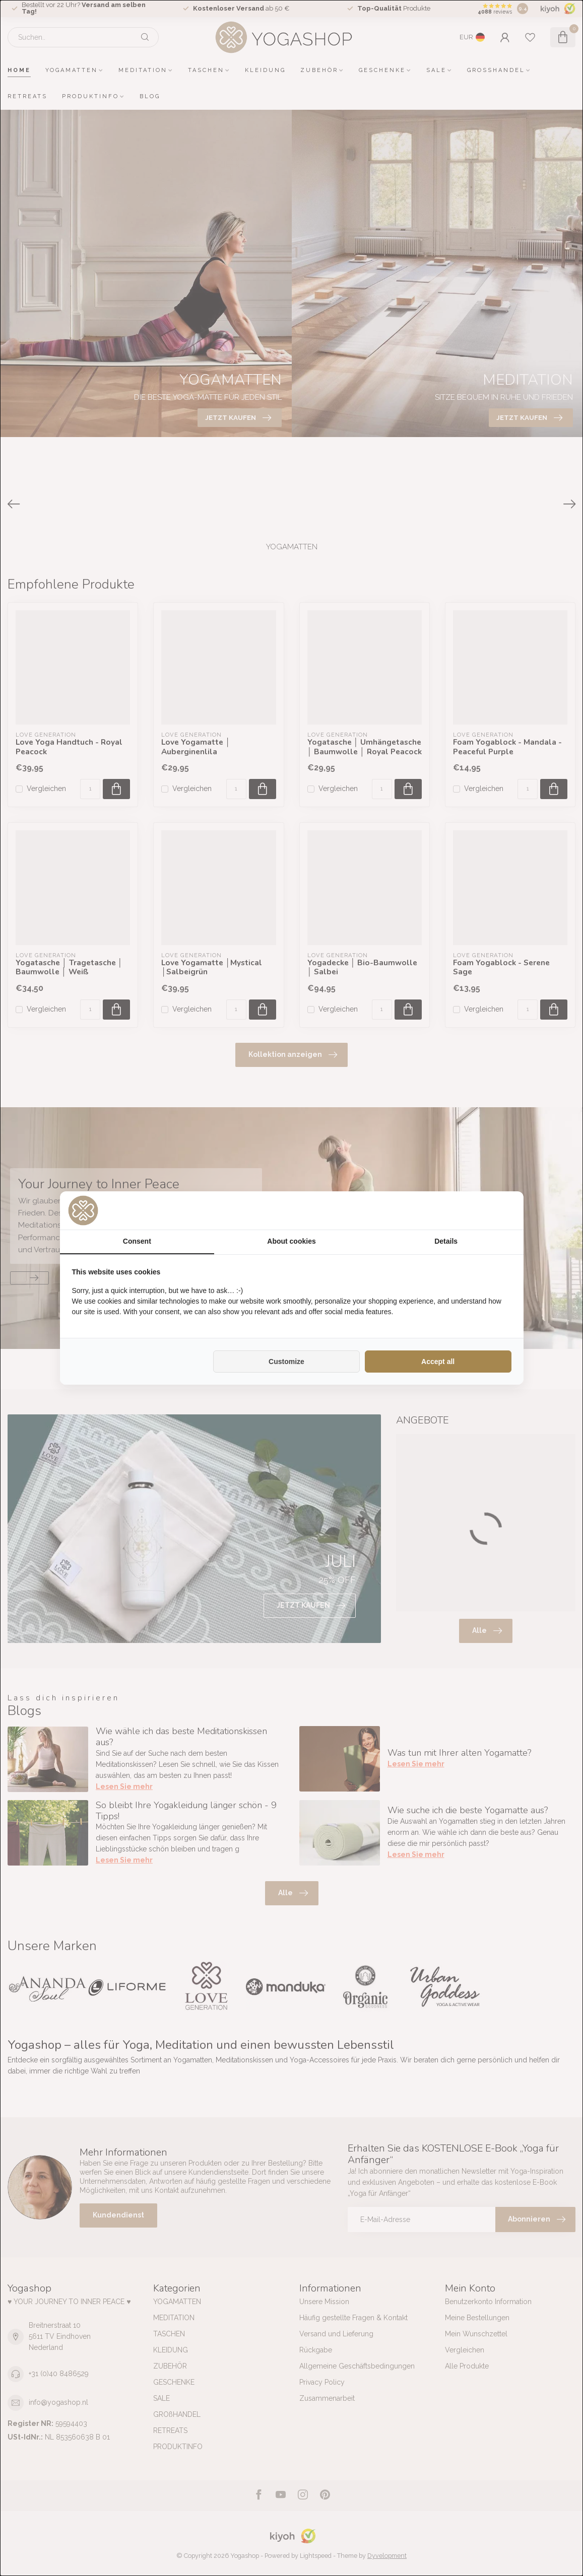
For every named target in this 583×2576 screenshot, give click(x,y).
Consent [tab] (137, 1241)
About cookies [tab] (291, 1241)
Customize (286, 1361)
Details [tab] (446, 1241)
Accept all (438, 1361)
